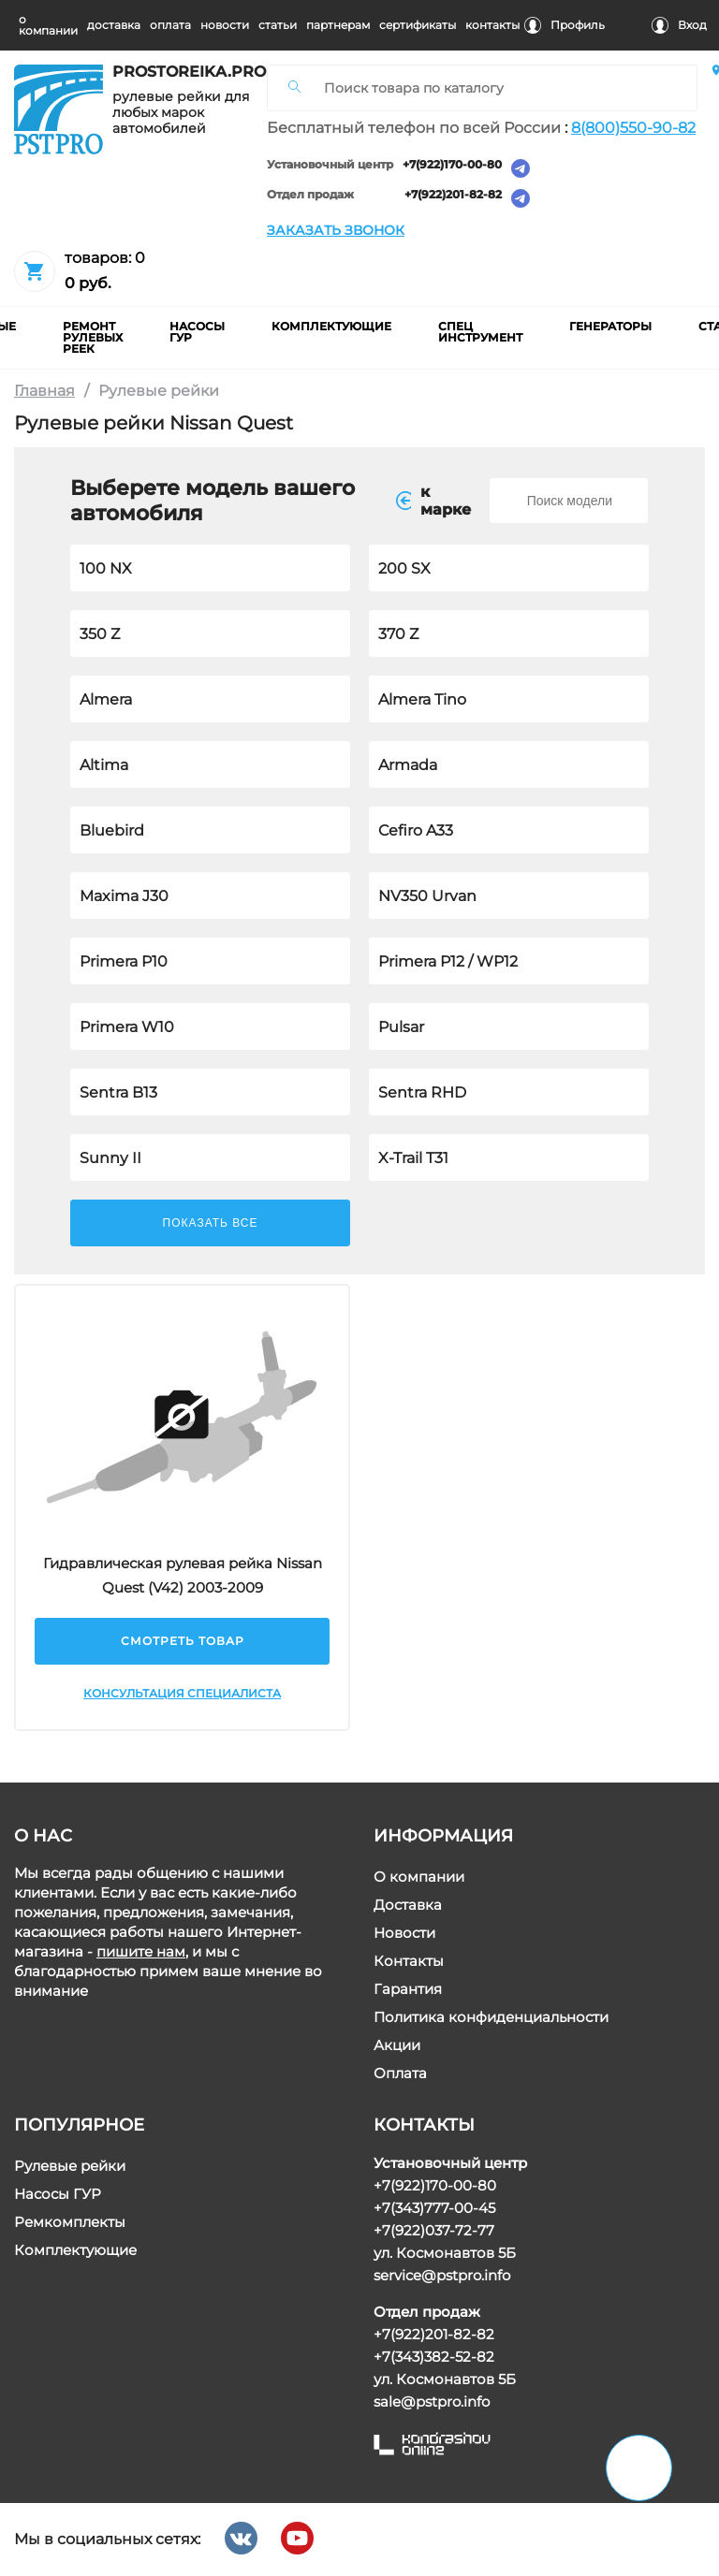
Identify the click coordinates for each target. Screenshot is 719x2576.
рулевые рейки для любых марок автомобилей (180, 113)
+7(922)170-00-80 (452, 165)
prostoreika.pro (182, 72)
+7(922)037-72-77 (434, 2230)
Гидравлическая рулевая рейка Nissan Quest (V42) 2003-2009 (181, 1575)
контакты (492, 25)
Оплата (400, 2073)
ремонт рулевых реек (93, 337)
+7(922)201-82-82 (453, 195)
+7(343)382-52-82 (434, 2356)
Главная (44, 391)
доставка (113, 25)
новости (224, 25)
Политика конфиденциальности (491, 2017)
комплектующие (331, 326)
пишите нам (140, 1951)
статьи (277, 25)
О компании (419, 1876)
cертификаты (417, 25)
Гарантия (408, 1989)
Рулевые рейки (69, 2166)
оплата (170, 25)
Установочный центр (330, 165)
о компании (48, 24)
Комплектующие (75, 2250)
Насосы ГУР (57, 2194)
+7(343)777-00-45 (434, 2208)
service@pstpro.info (442, 2275)
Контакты (409, 1961)
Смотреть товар (181, 1641)
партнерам (338, 25)
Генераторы (610, 326)
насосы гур (197, 331)
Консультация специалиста (182, 1693)
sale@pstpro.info (432, 2401)
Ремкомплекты (69, 2222)
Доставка (408, 1905)
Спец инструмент (480, 331)
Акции (397, 2045)
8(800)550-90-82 (633, 128)
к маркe (434, 500)
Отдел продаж (310, 195)
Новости (404, 1933)
